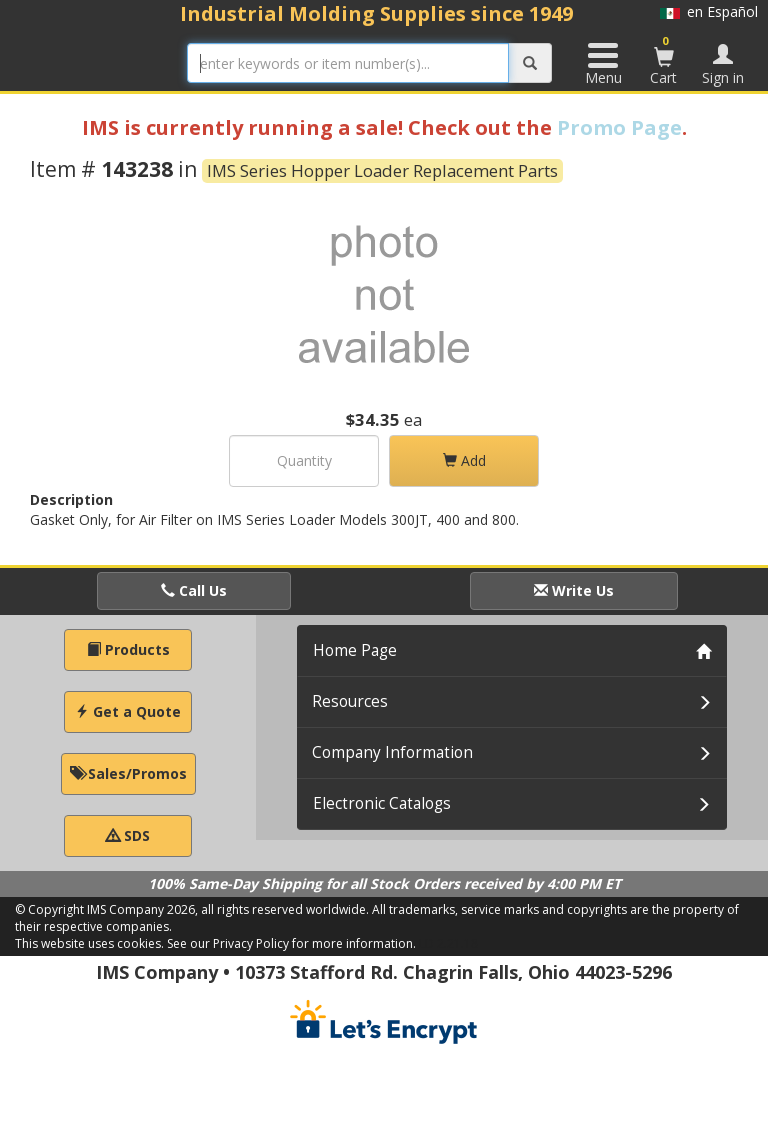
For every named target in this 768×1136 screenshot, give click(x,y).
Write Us (574, 590)
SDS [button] (128, 835)
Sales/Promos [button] (128, 773)
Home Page (355, 650)
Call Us (194, 590)
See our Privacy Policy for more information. (291, 943)
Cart (664, 60)
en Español (709, 11)
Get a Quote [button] (128, 711)
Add (464, 460)
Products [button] (128, 649)
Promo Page (619, 127)
